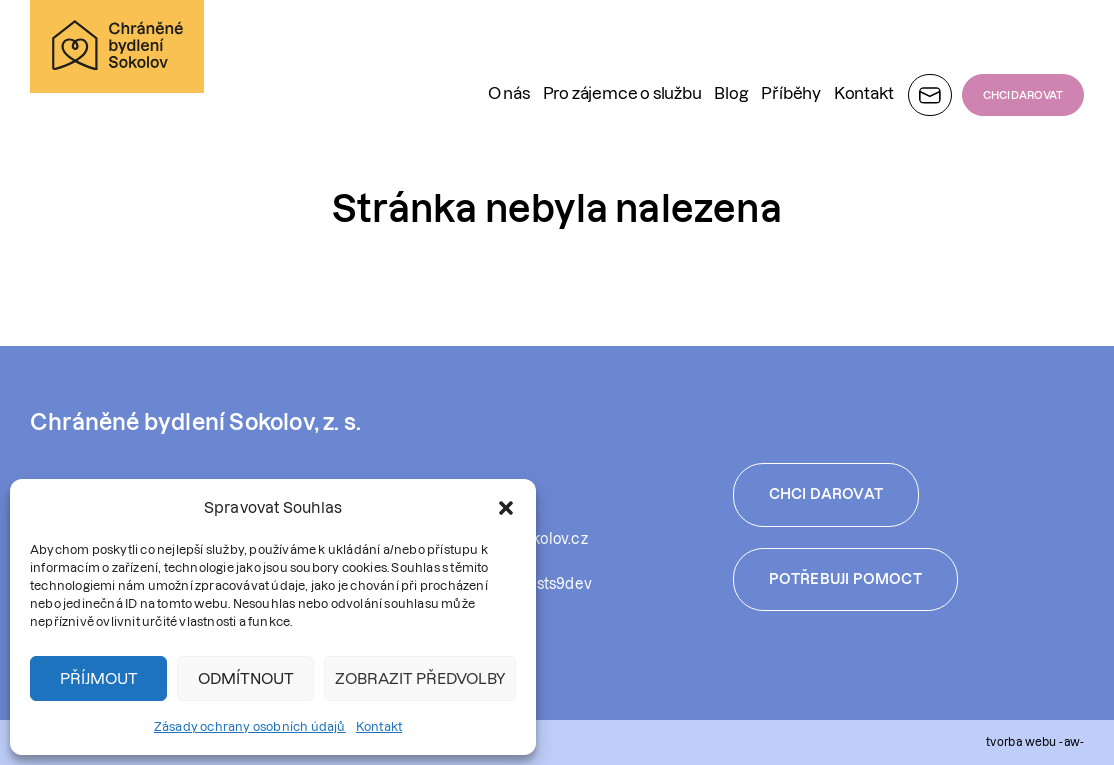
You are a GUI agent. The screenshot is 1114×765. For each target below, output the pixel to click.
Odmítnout (246, 678)
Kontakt (379, 726)
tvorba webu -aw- (1035, 741)
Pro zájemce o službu (622, 44)
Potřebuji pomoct (845, 579)
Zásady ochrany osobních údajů (250, 726)
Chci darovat (826, 494)
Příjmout (99, 678)
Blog (731, 44)
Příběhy (791, 44)
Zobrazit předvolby (420, 678)
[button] (506, 508)
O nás (509, 44)
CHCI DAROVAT (1023, 46)
